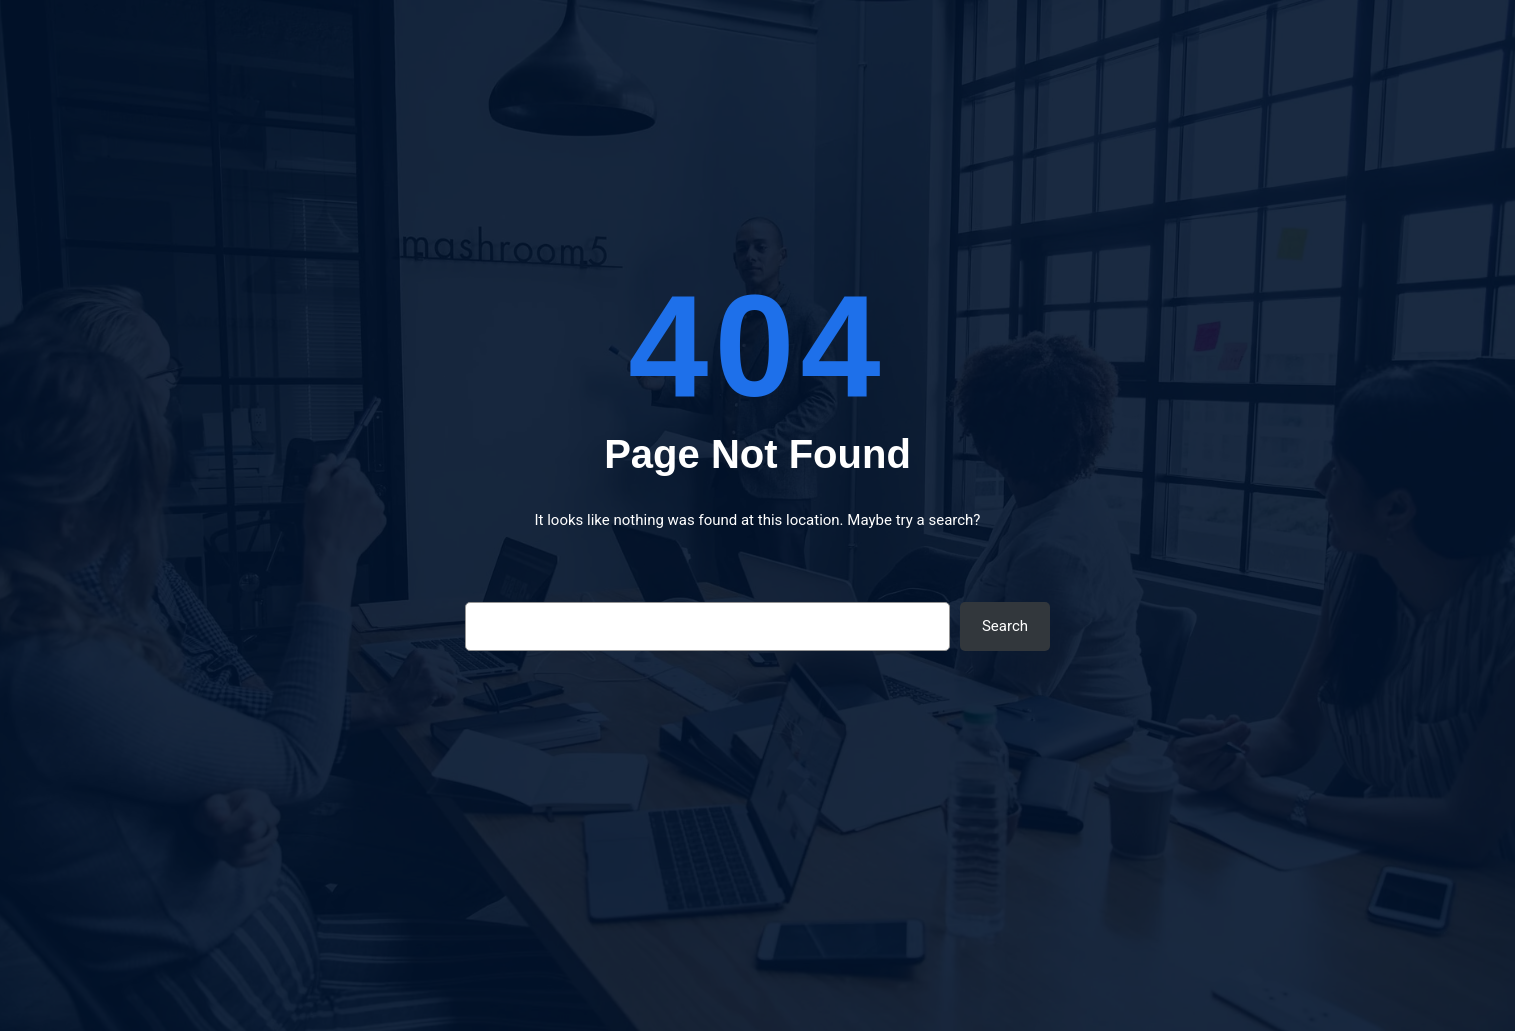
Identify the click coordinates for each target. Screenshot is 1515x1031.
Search (1005, 626)
